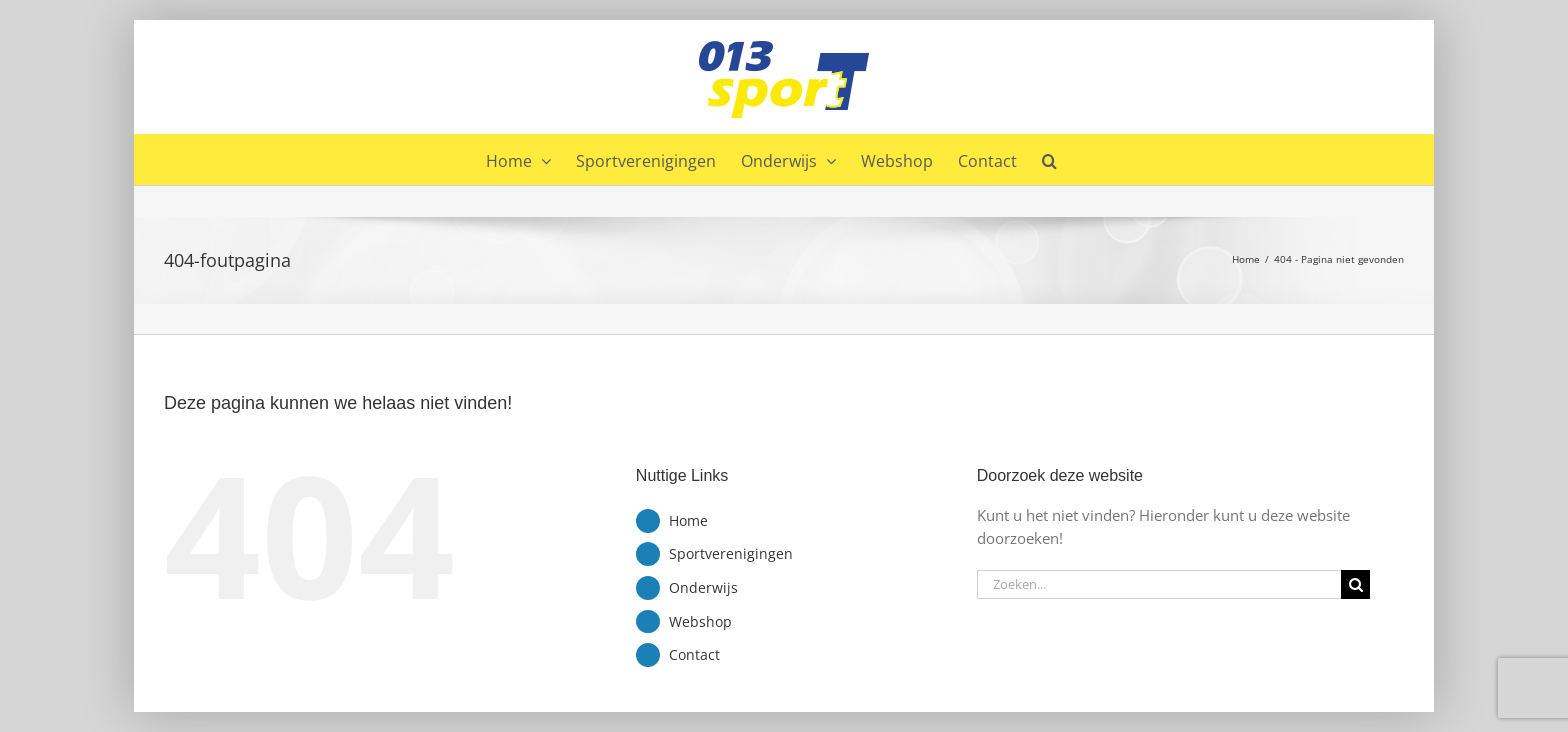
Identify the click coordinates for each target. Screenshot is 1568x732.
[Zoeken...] (1159, 584)
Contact (694, 654)
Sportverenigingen (731, 553)
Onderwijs (703, 587)
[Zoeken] (1355, 584)
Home (688, 520)
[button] (1049, 159)
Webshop (700, 621)
